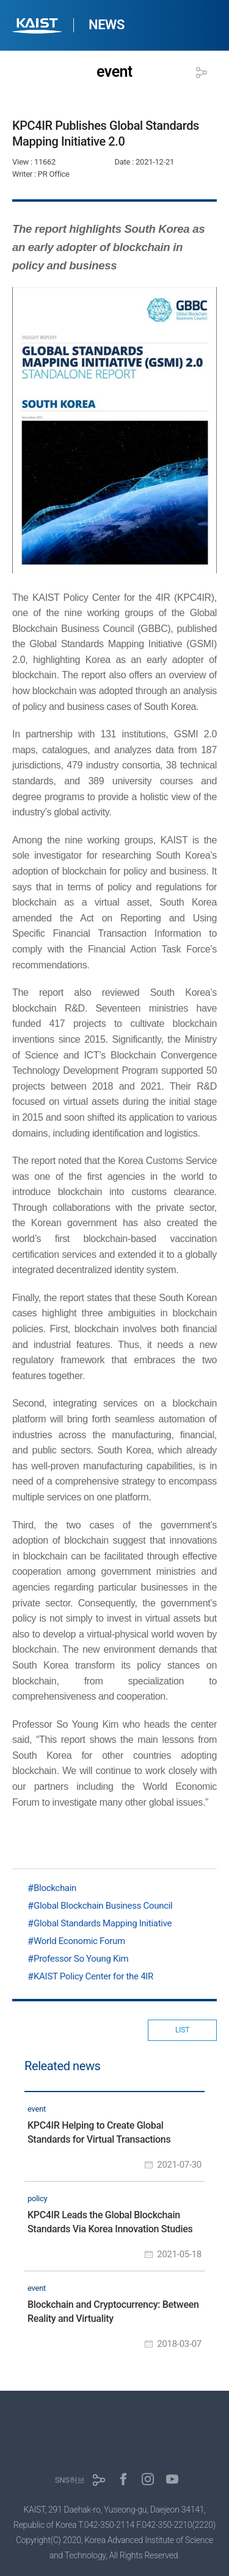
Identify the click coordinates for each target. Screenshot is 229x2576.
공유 (201, 72)
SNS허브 (70, 2480)
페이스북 (123, 2479)
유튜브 (172, 2479)
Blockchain (55, 1887)
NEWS (107, 24)
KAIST (38, 27)
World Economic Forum (79, 1941)
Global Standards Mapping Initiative (103, 1923)
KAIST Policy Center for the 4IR (93, 1976)
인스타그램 (148, 2479)
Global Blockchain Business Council (103, 1905)
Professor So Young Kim (81, 1958)
